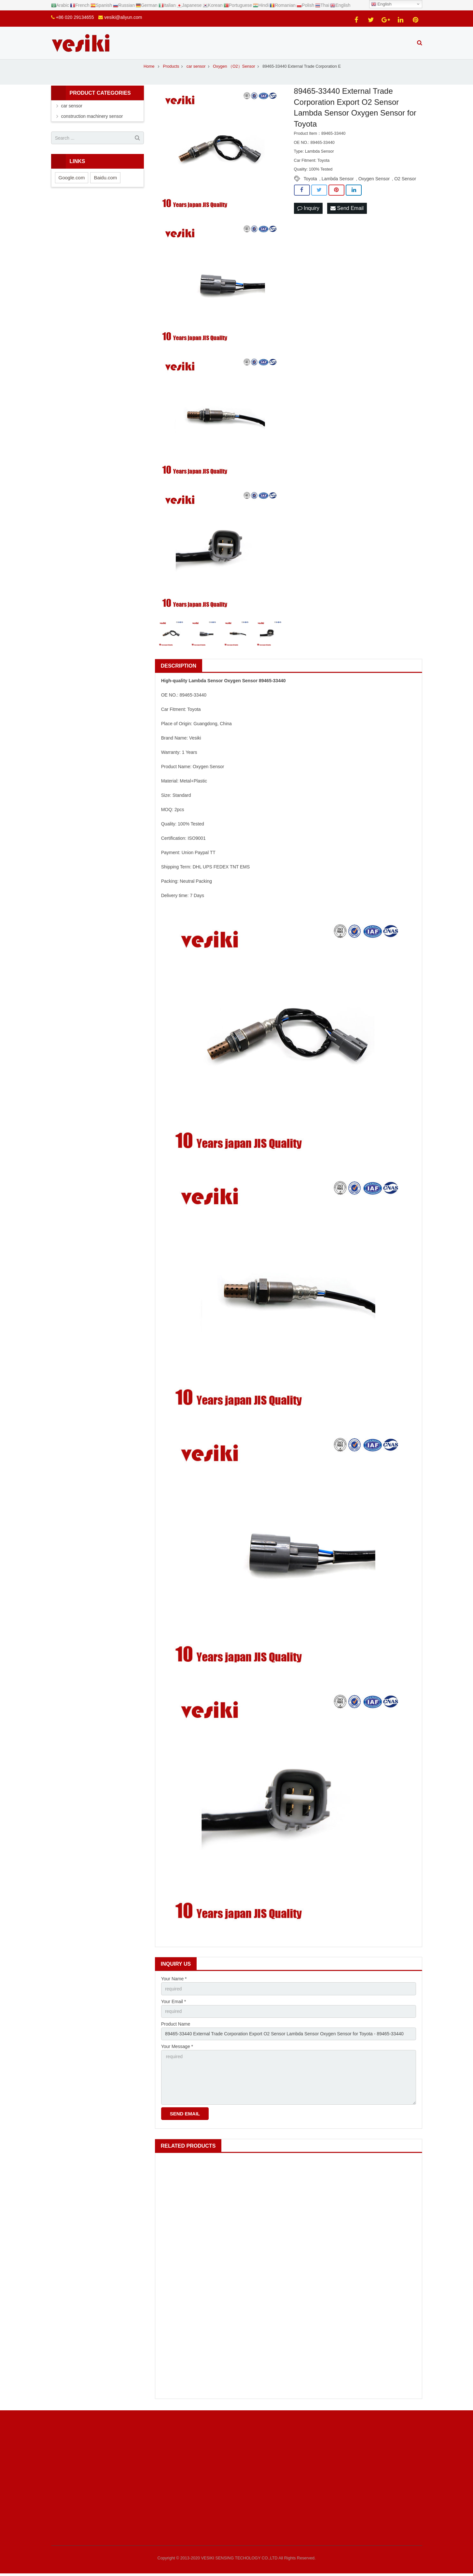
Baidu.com (105, 177)
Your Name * (174, 1978)
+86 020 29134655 (75, 17)
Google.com (72, 177)
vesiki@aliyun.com (123, 17)
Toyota (310, 178)
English (381, 4)
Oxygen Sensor (374, 178)
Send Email (347, 208)
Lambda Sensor (338, 178)
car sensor (71, 105)
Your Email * (173, 2001)
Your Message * (177, 2046)
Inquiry (308, 208)
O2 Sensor (405, 178)
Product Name (175, 2024)
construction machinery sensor (92, 116)
